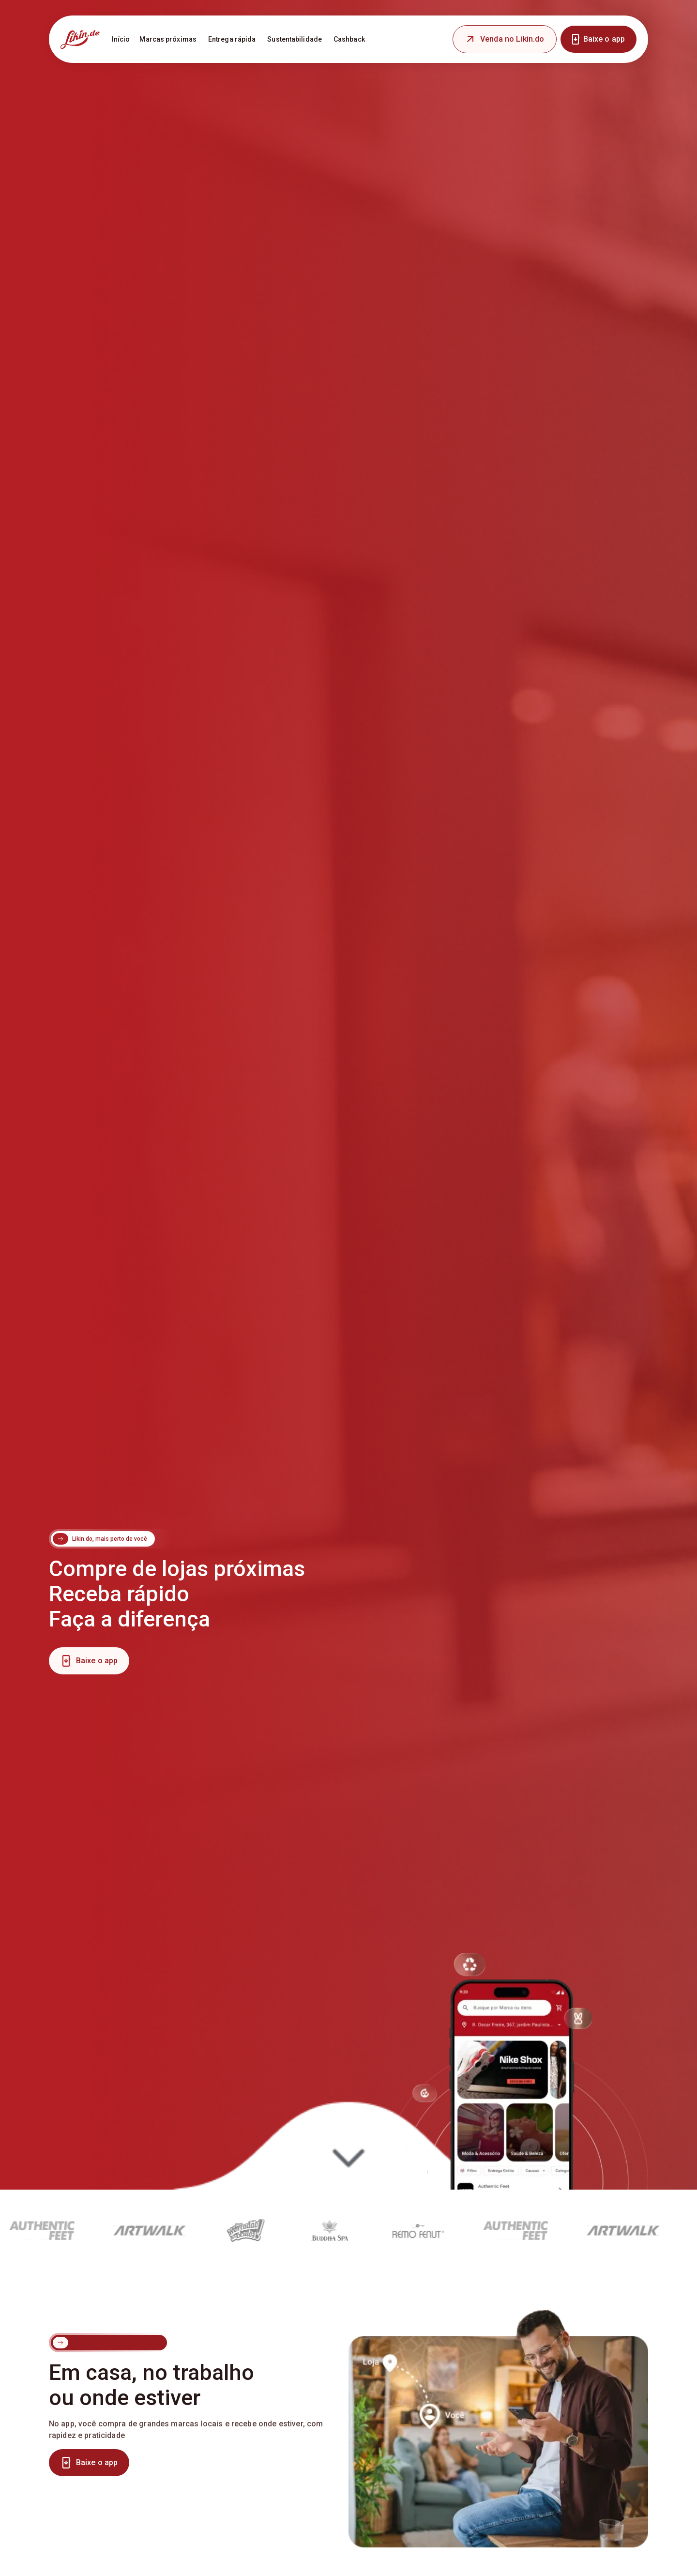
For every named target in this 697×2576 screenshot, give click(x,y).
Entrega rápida (232, 39)
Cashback (349, 39)
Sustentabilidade (294, 39)
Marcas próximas (168, 39)
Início (121, 39)
